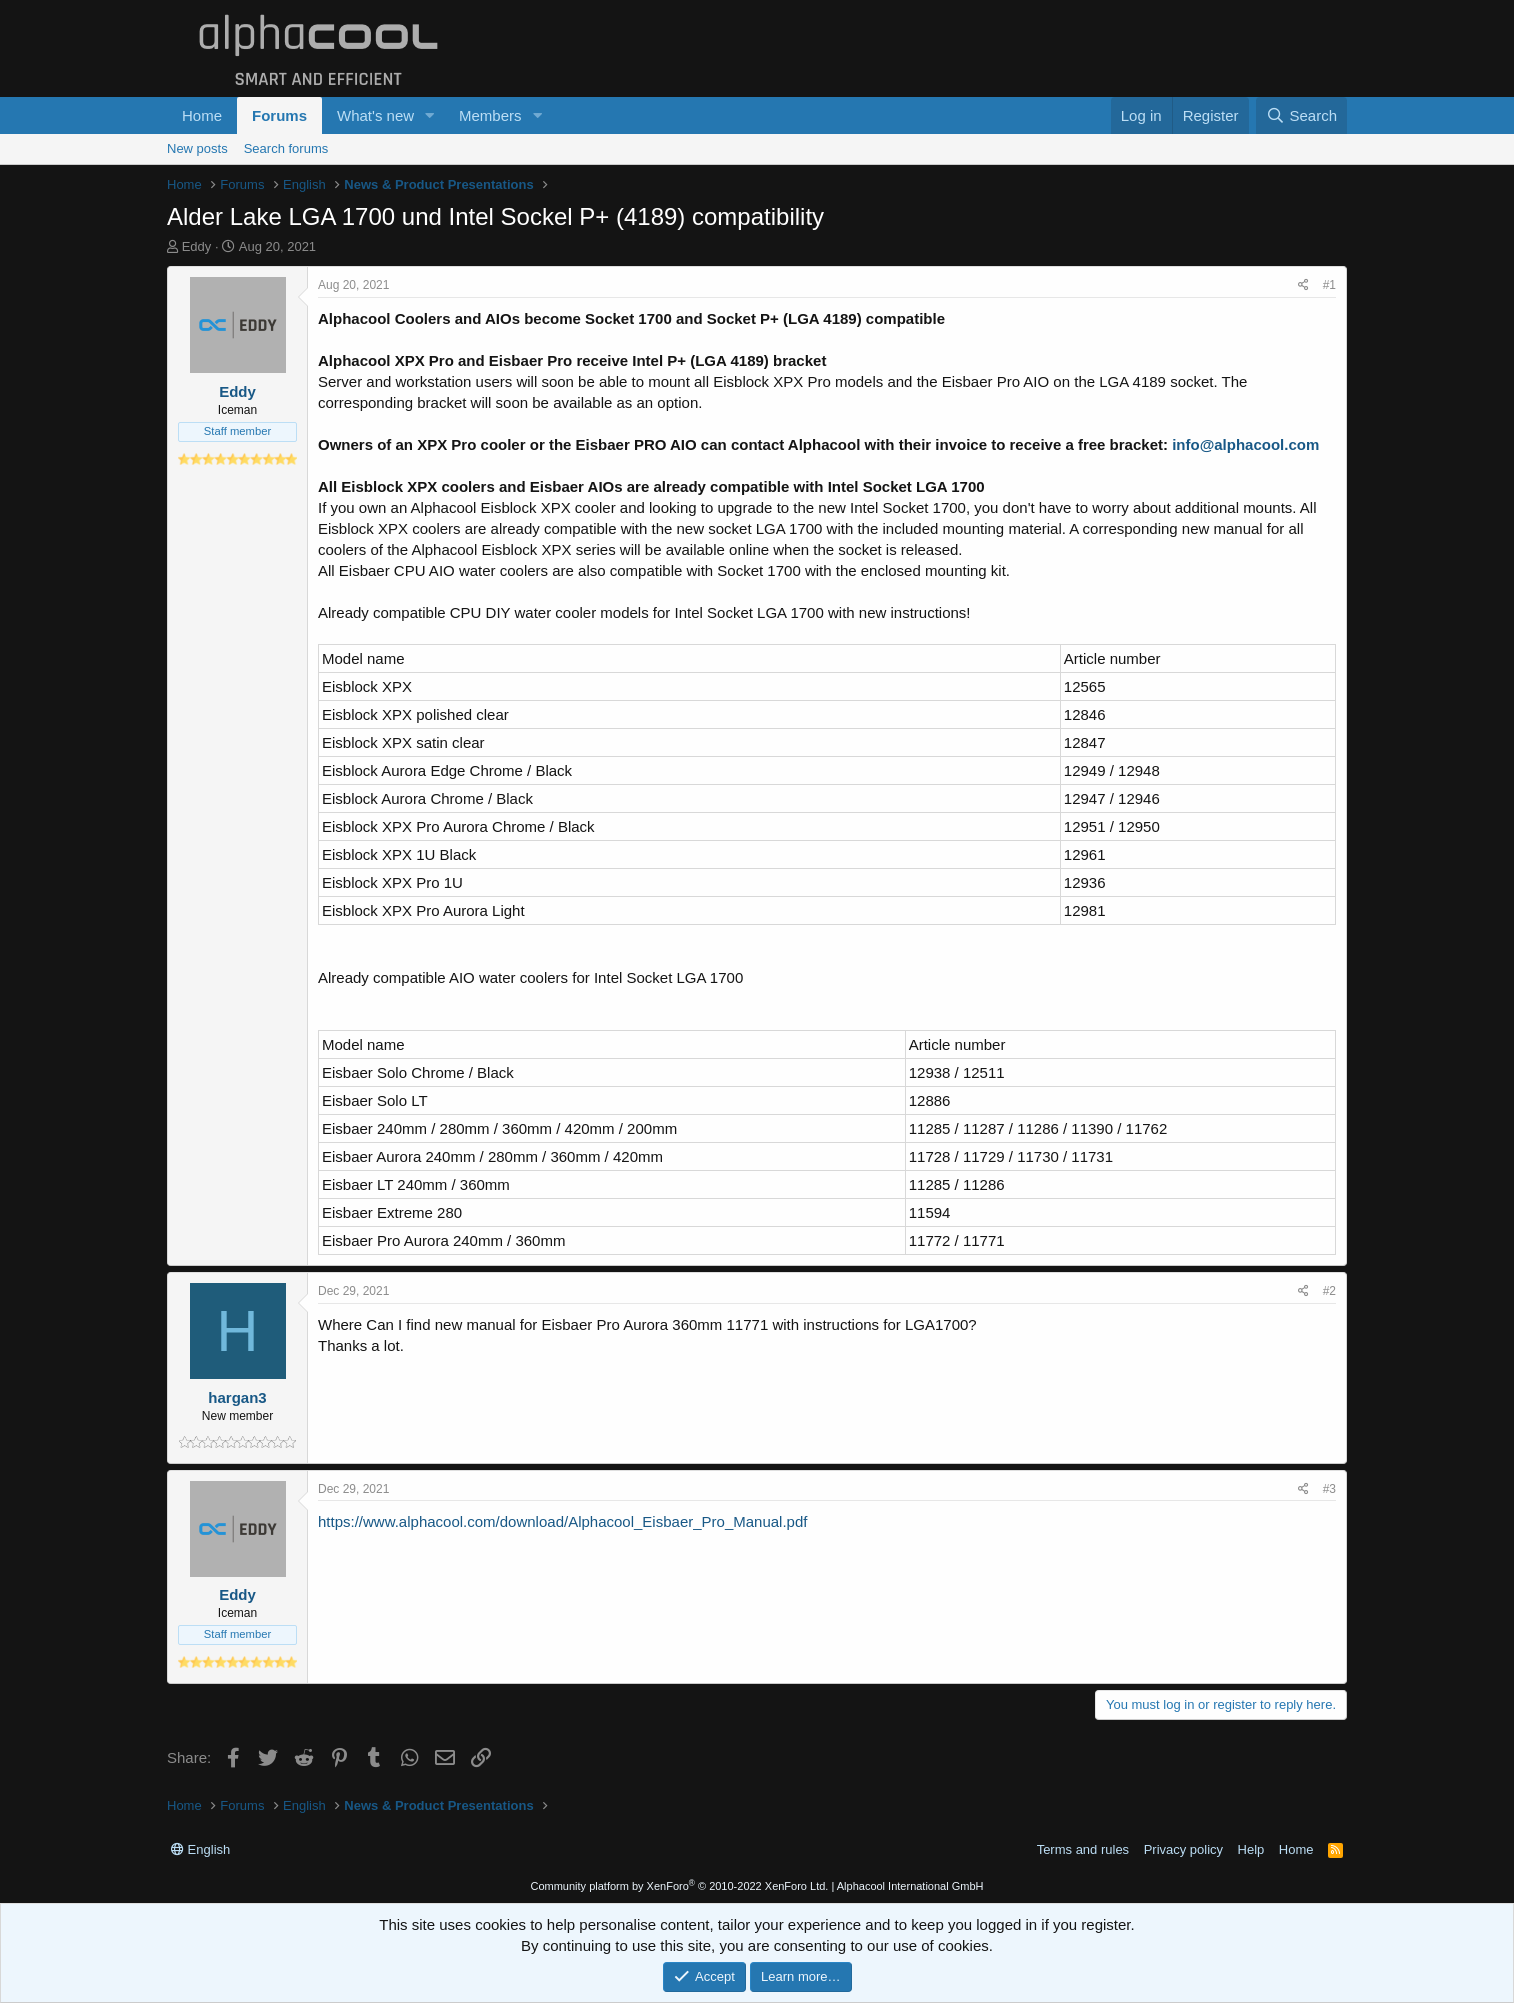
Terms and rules (1083, 1849)
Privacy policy (1183, 1849)
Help (1251, 1849)
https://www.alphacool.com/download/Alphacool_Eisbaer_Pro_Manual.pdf (562, 1521)
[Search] (1301, 115)
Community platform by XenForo (679, 1886)
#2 (1329, 1291)
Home (202, 115)
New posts (197, 148)
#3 (1329, 1489)
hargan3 (237, 1397)
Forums (279, 115)
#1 (1329, 285)
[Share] (1303, 285)
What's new (375, 115)
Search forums (286, 148)
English (200, 1849)
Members (490, 115)
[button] (430, 115)
